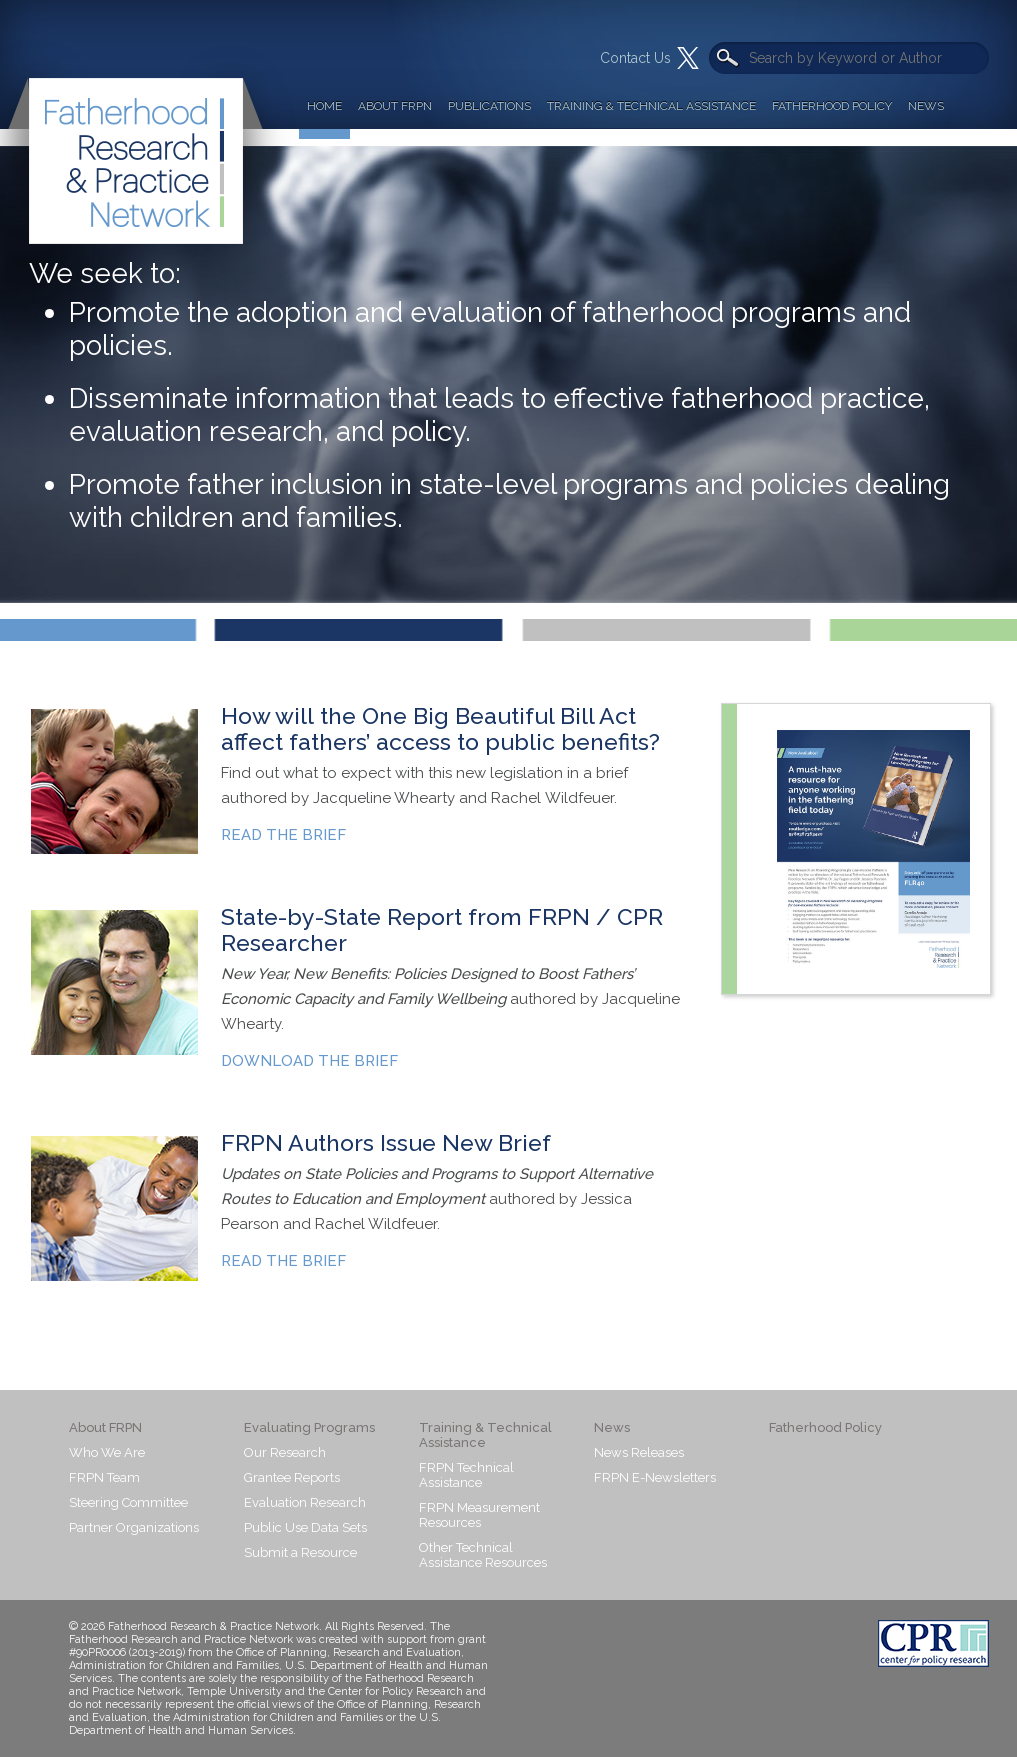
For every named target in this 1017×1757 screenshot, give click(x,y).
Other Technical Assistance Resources (483, 1555)
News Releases (639, 1452)
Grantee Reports (292, 1477)
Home (324, 106)
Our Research (285, 1452)
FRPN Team (104, 1477)
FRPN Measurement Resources (479, 1515)
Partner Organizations (134, 1527)
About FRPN (395, 106)
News (926, 106)
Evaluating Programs (309, 1427)
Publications (489, 106)
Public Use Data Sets (305, 1527)
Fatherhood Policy (832, 106)
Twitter (688, 58)
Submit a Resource (300, 1552)
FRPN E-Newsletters (655, 1477)
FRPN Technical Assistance (466, 1475)
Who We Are (107, 1452)
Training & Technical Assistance (651, 106)
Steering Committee (128, 1502)
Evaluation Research (305, 1502)
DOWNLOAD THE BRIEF (309, 1061)
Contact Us (635, 58)
